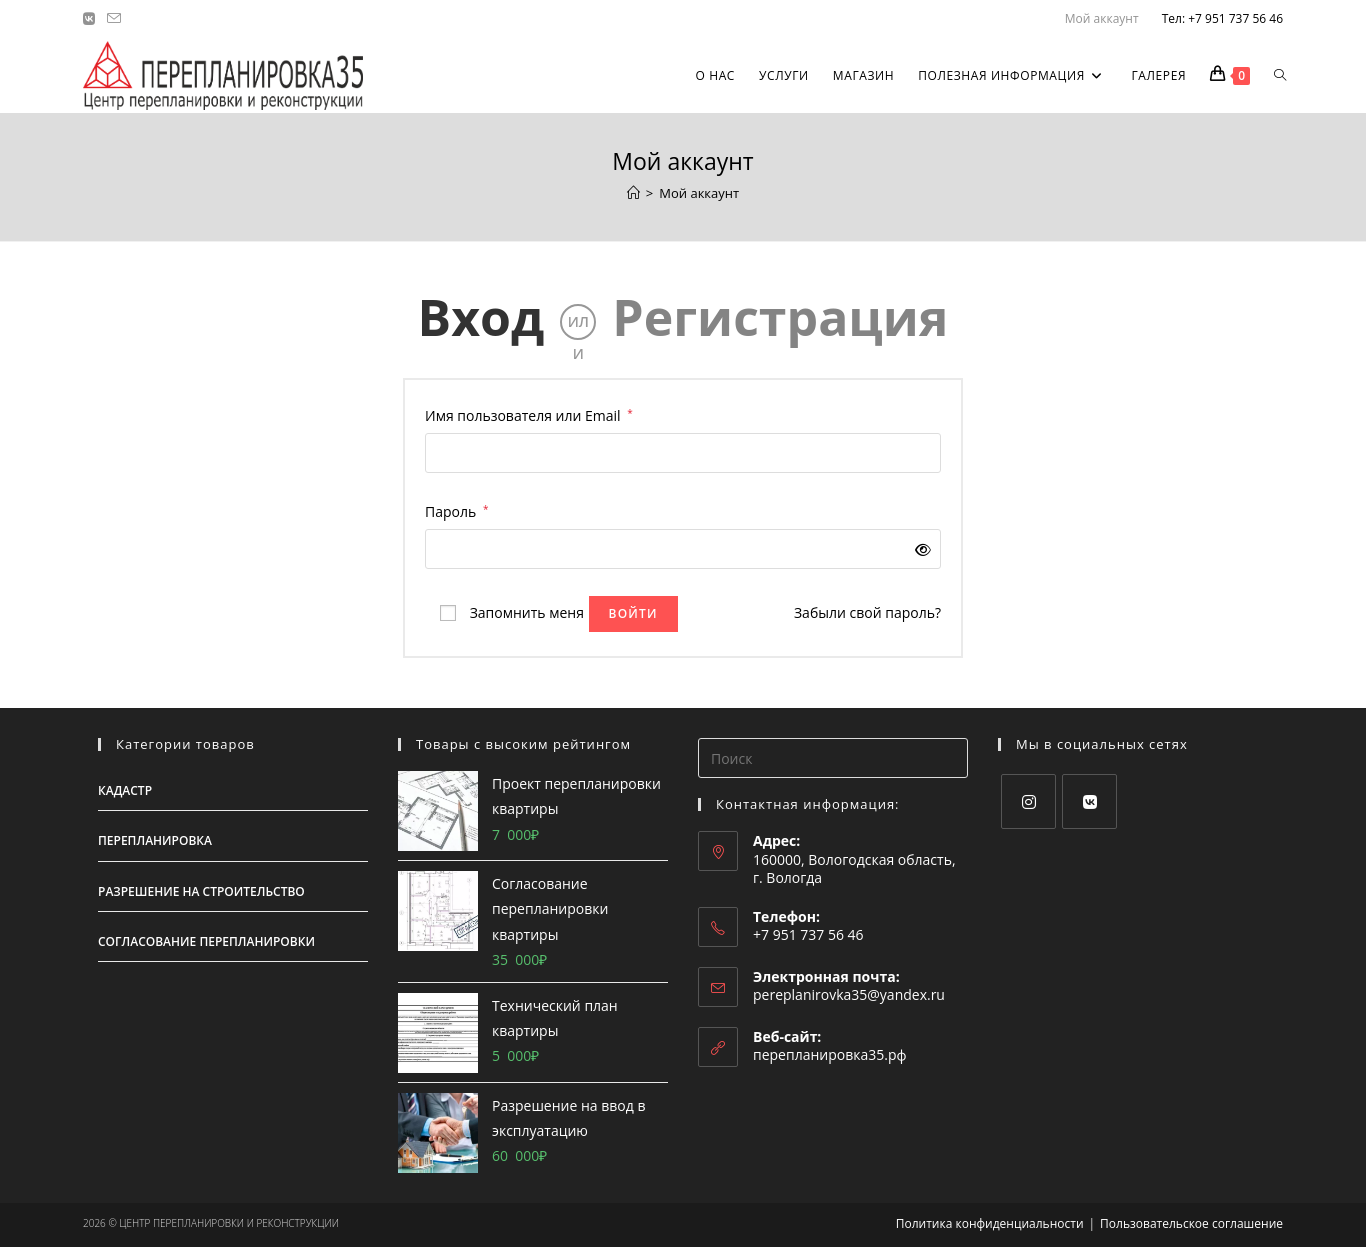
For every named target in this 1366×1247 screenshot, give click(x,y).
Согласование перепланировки (206, 941)
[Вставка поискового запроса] (833, 758)
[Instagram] (1028, 801)
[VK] (1089, 801)
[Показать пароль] (919, 549)
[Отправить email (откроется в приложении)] (114, 19)
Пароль (456, 510)
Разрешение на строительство (201, 891)
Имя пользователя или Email (529, 414)
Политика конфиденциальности (990, 1223)
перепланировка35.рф (830, 1054)
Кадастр (125, 790)
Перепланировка (155, 840)
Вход (481, 317)
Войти (633, 613)
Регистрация (780, 317)
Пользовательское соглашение (1191, 1223)
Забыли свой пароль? (867, 612)
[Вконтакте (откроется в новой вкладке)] (92, 19)
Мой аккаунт (1102, 18)
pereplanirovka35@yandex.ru (849, 994)
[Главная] (633, 193)
